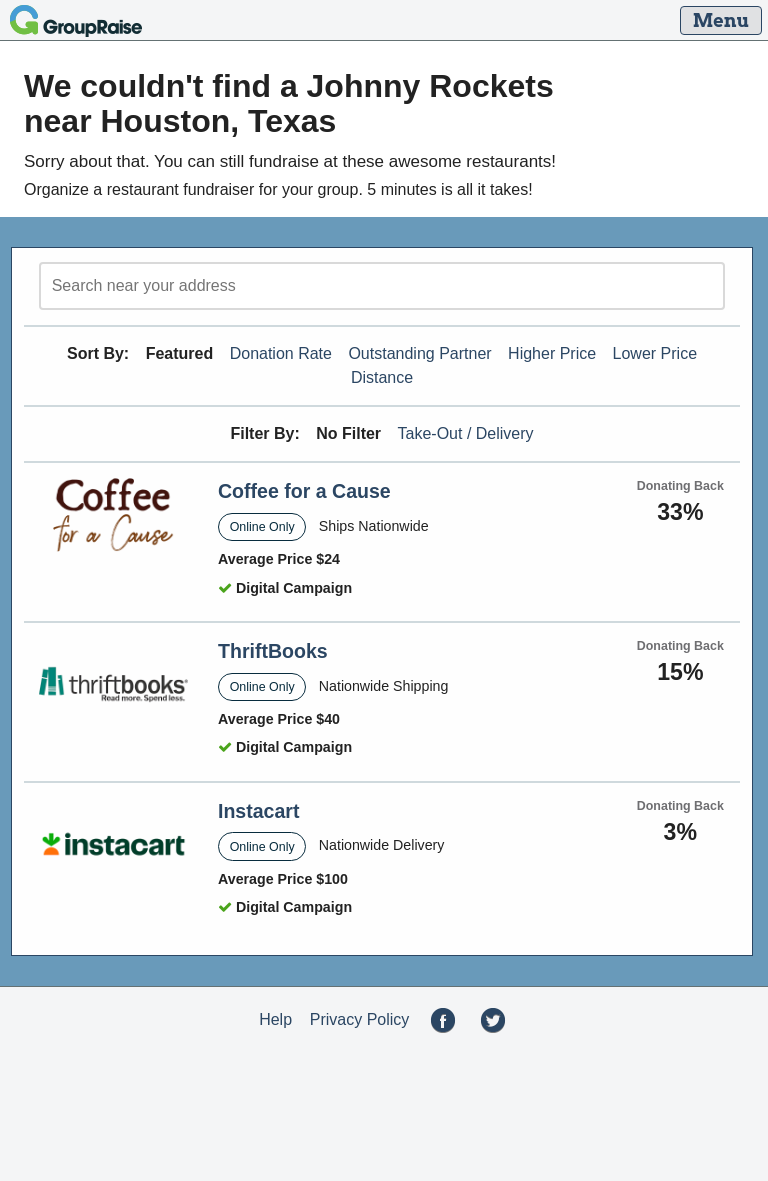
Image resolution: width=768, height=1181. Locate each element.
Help (275, 1019)
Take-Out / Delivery (466, 433)
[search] (382, 286)
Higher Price (552, 353)
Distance (382, 377)
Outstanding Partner (419, 353)
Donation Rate (281, 353)
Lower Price (655, 353)
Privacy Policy (360, 1019)
